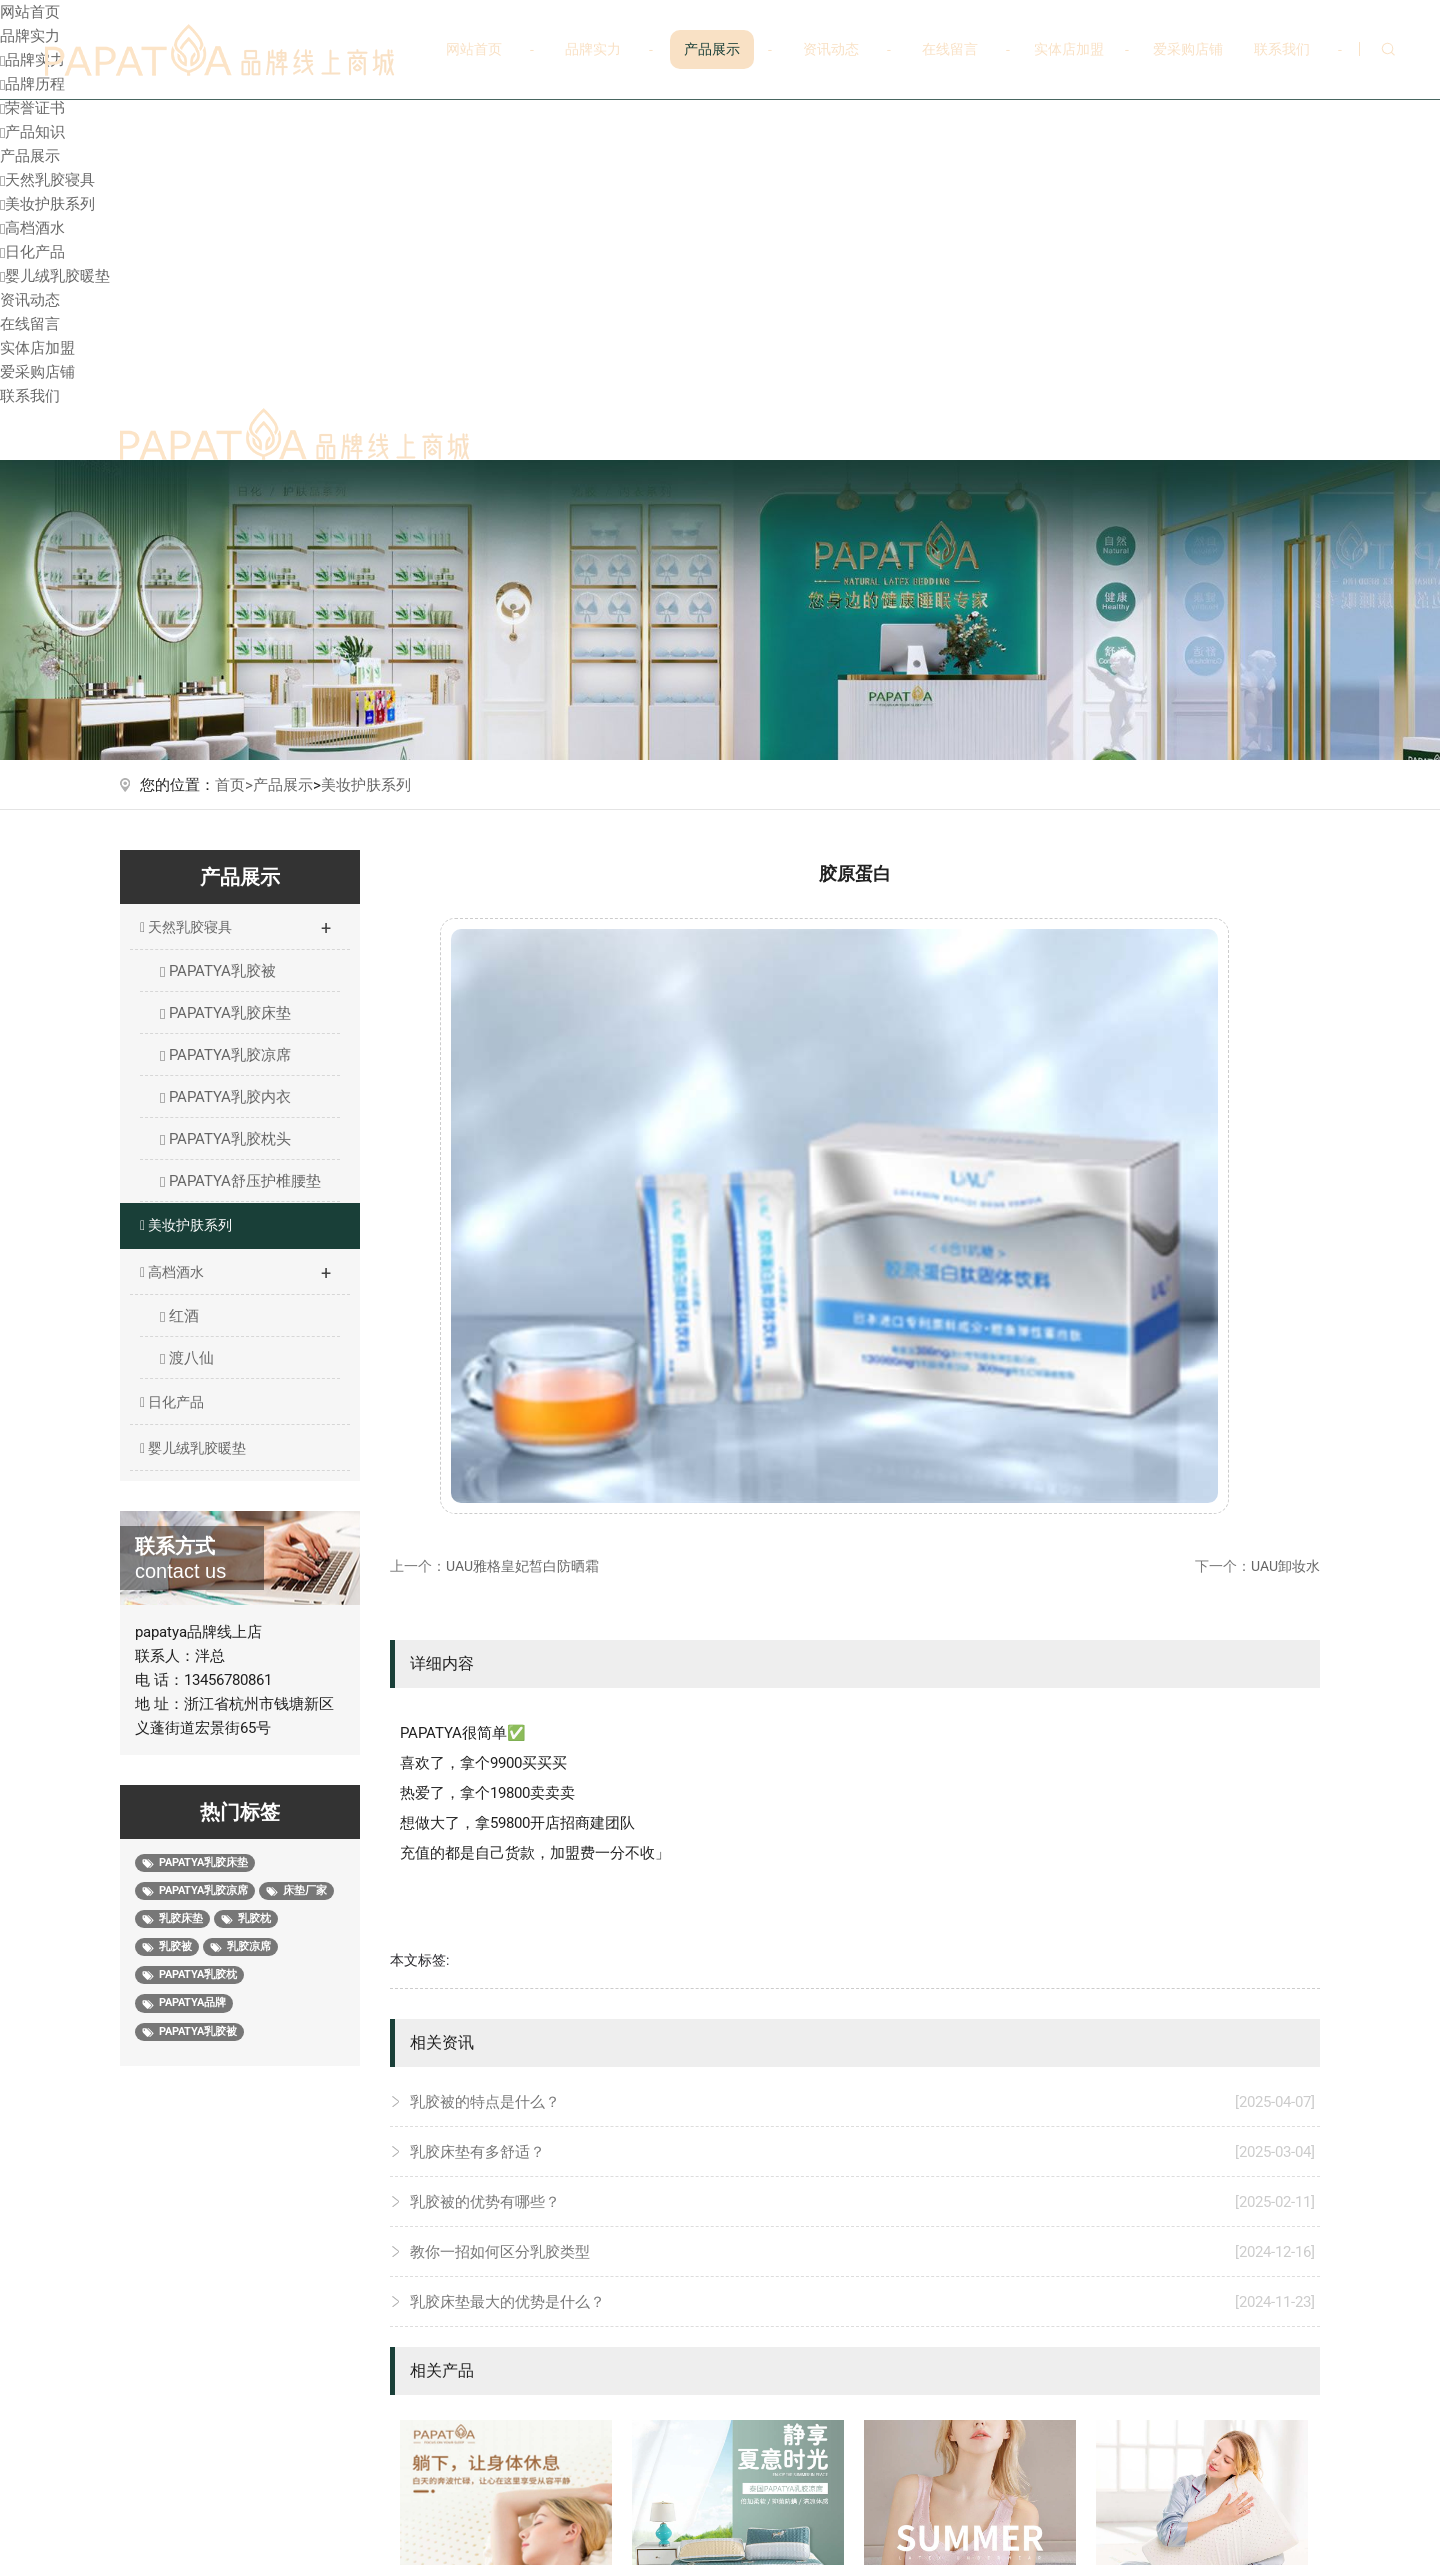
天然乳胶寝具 (47, 180)
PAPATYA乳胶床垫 (225, 1013)
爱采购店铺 (1188, 49)
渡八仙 (187, 1358)
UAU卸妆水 (1285, 1566)
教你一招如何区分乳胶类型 (862, 2252)
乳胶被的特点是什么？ (862, 2102)
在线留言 (950, 49)
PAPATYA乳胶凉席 (225, 1055)
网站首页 (474, 49)
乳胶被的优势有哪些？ (862, 2202)
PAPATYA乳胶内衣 (225, 1097)
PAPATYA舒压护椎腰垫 (240, 1181)
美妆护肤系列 (47, 204)
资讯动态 (831, 49)
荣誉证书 (32, 108)
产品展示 (712, 49)
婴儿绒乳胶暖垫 (55, 276)
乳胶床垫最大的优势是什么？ (862, 2302)
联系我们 (1282, 49)
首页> (234, 785)
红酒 (179, 1316)
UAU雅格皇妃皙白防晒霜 (522, 1566)
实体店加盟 (1069, 49)
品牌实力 (593, 49)
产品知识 (32, 132)
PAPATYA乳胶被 (218, 971)
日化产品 (32, 252)
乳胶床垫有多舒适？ (862, 2152)
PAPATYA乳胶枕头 (225, 1139)
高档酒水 (32, 228)
